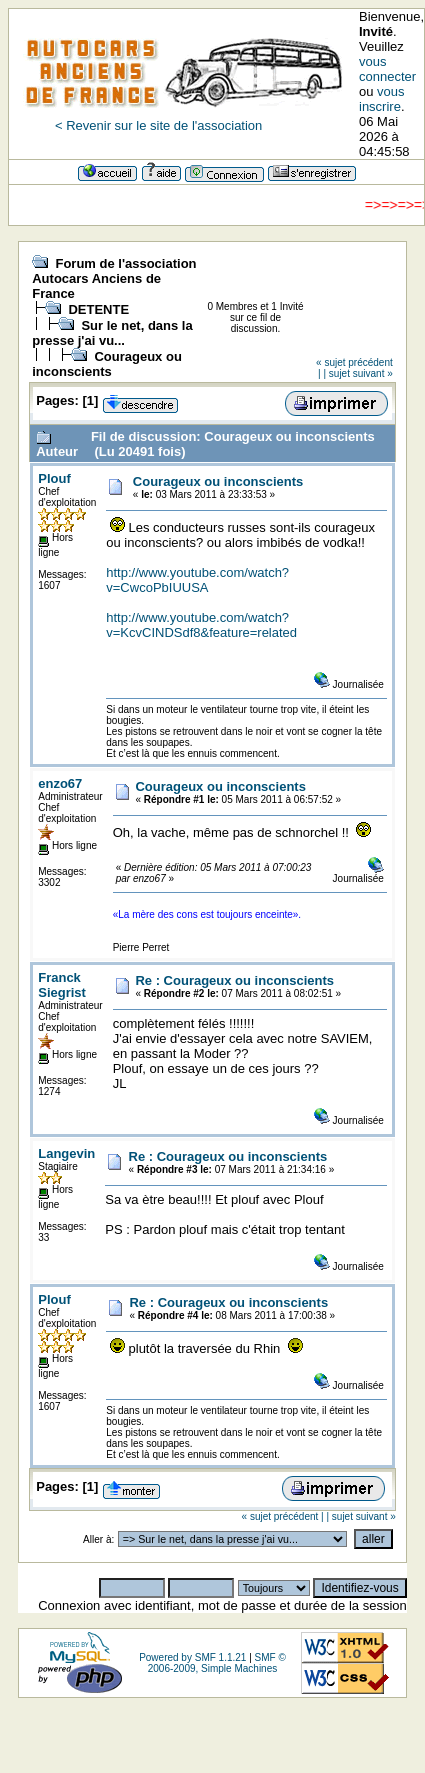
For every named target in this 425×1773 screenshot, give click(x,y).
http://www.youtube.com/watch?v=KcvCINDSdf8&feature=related (201, 625)
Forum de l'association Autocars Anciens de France (114, 278)
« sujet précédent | (283, 1516)
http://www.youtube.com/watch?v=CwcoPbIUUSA (197, 580)
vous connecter (387, 69)
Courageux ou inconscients (107, 364)
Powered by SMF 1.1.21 (192, 1657)
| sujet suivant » (357, 373)
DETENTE (98, 309)
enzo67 (60, 783)
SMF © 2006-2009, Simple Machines (217, 1663)
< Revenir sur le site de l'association (158, 125)
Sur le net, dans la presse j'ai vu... (112, 333)
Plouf (54, 478)
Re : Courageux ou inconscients (234, 980)
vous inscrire (382, 99)
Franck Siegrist (62, 985)
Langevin (66, 1153)
